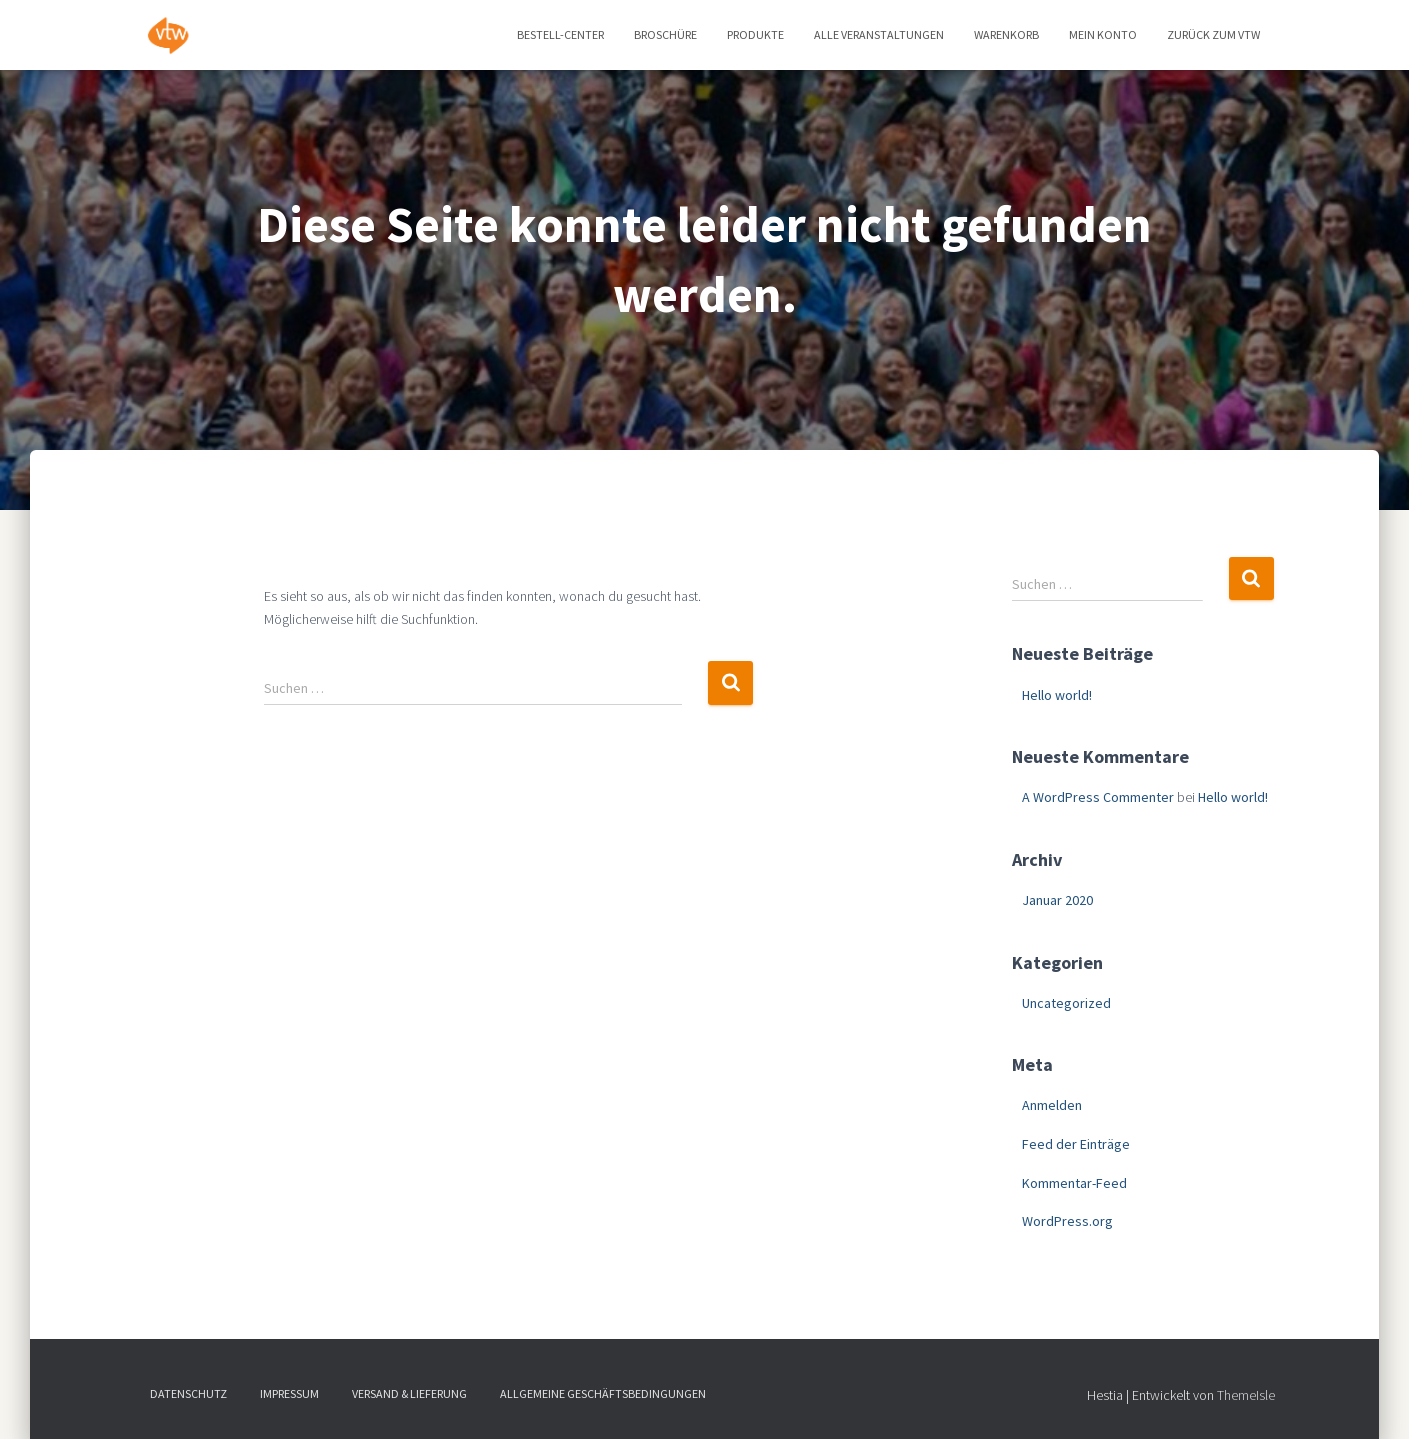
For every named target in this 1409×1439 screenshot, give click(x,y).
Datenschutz (188, 1393)
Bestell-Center (560, 34)
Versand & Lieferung (409, 1393)
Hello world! (1057, 695)
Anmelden (1052, 1105)
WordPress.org (1067, 1221)
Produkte (755, 34)
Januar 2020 (1057, 900)
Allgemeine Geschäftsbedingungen (603, 1393)
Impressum (289, 1393)
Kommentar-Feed (1074, 1183)
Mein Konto (1103, 34)
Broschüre (665, 34)
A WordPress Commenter (1098, 797)
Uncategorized (1066, 1003)
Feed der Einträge (1076, 1144)
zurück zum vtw (1213, 34)
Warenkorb (1006, 34)
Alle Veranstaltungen (879, 34)
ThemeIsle (1246, 1395)
